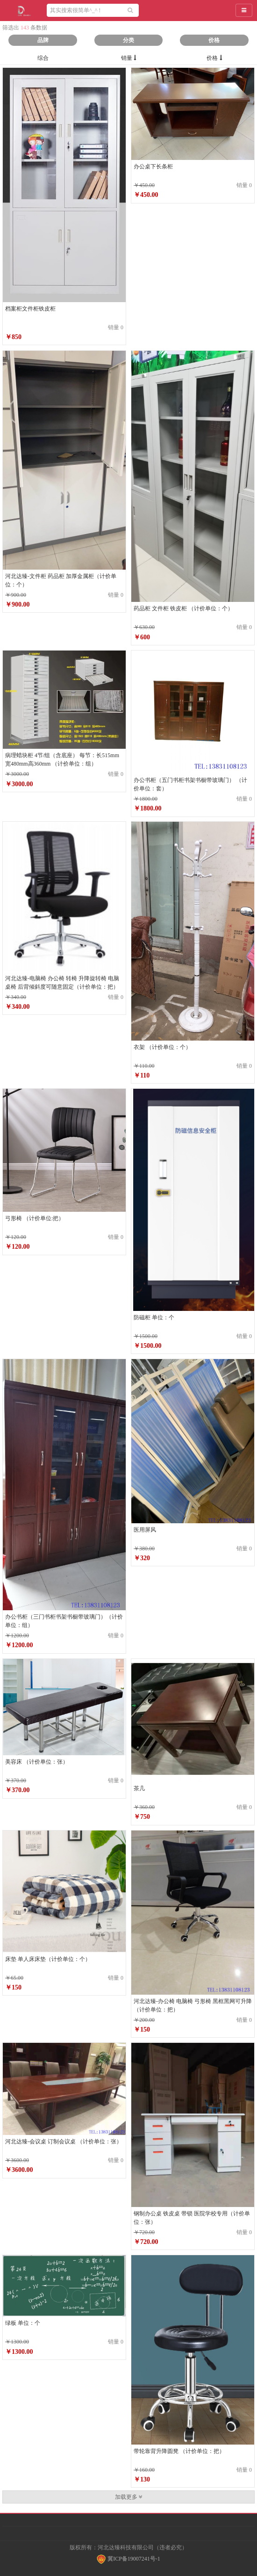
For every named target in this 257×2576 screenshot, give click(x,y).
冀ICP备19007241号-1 (128, 2558)
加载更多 (129, 2497)
